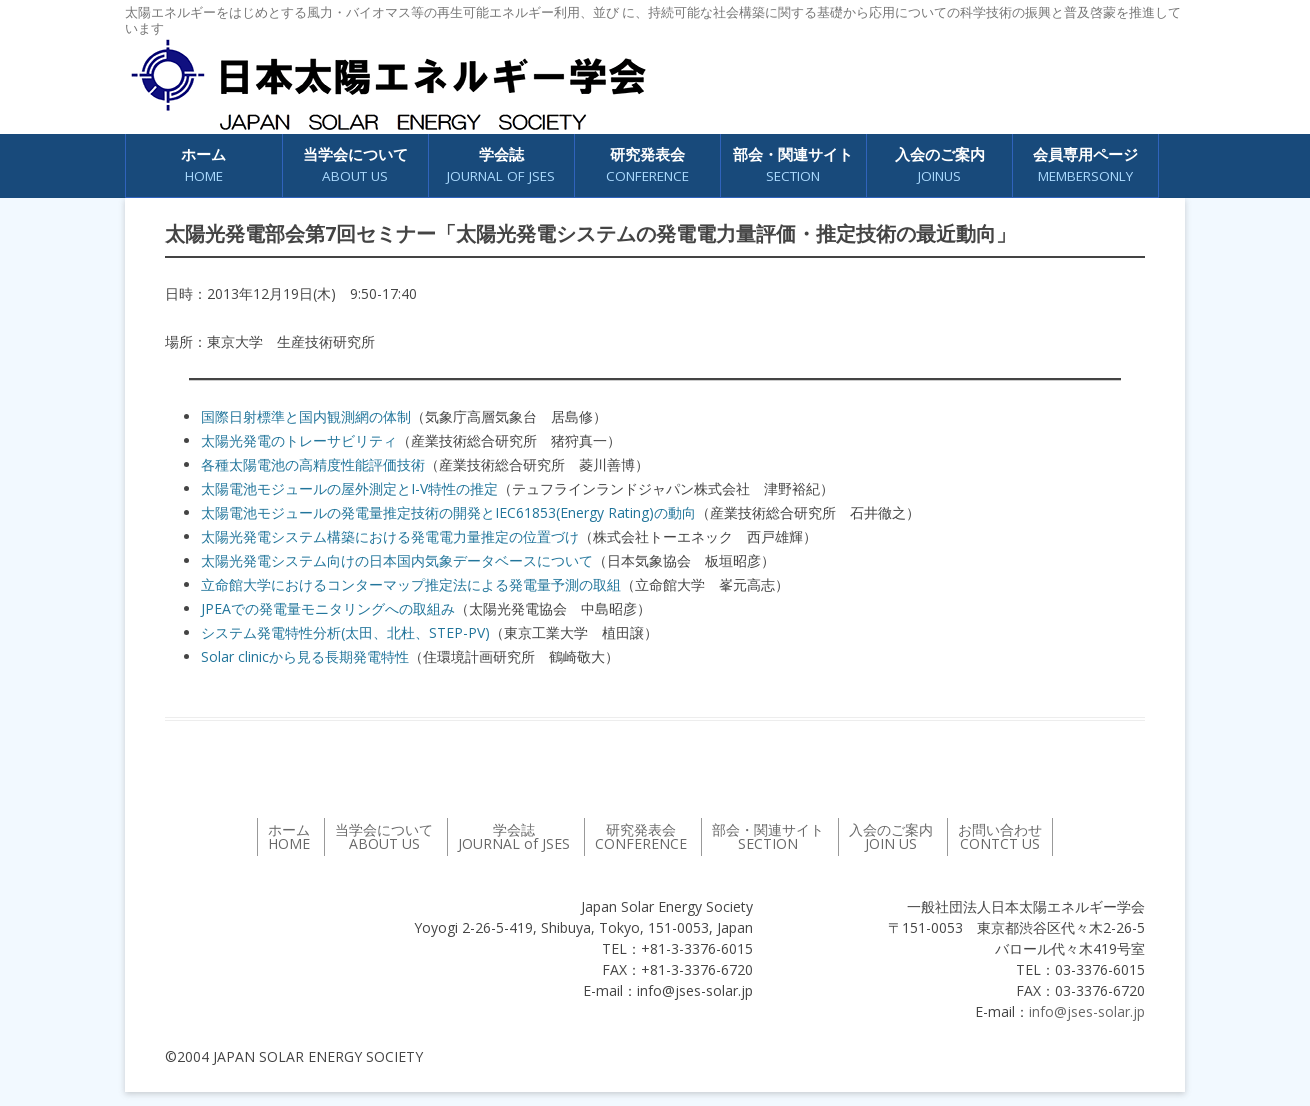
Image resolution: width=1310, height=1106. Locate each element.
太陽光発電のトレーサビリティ (299, 440)
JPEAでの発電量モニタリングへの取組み (328, 608)
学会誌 (501, 165)
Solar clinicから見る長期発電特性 (305, 656)
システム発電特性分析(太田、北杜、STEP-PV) (345, 632)
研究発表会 (647, 165)
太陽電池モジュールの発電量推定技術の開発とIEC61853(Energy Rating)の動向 (448, 512)
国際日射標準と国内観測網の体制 (306, 416)
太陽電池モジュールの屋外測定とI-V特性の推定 (349, 488)
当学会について (355, 165)
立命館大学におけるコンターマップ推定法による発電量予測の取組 (411, 584)
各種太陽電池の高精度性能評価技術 (313, 464)
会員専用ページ (1085, 165)
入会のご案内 (940, 165)
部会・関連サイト (793, 165)
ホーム (203, 165)
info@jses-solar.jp (1087, 1011)
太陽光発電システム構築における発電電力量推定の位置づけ (390, 536)
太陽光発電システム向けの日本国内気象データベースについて (397, 560)
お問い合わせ (1000, 836)
